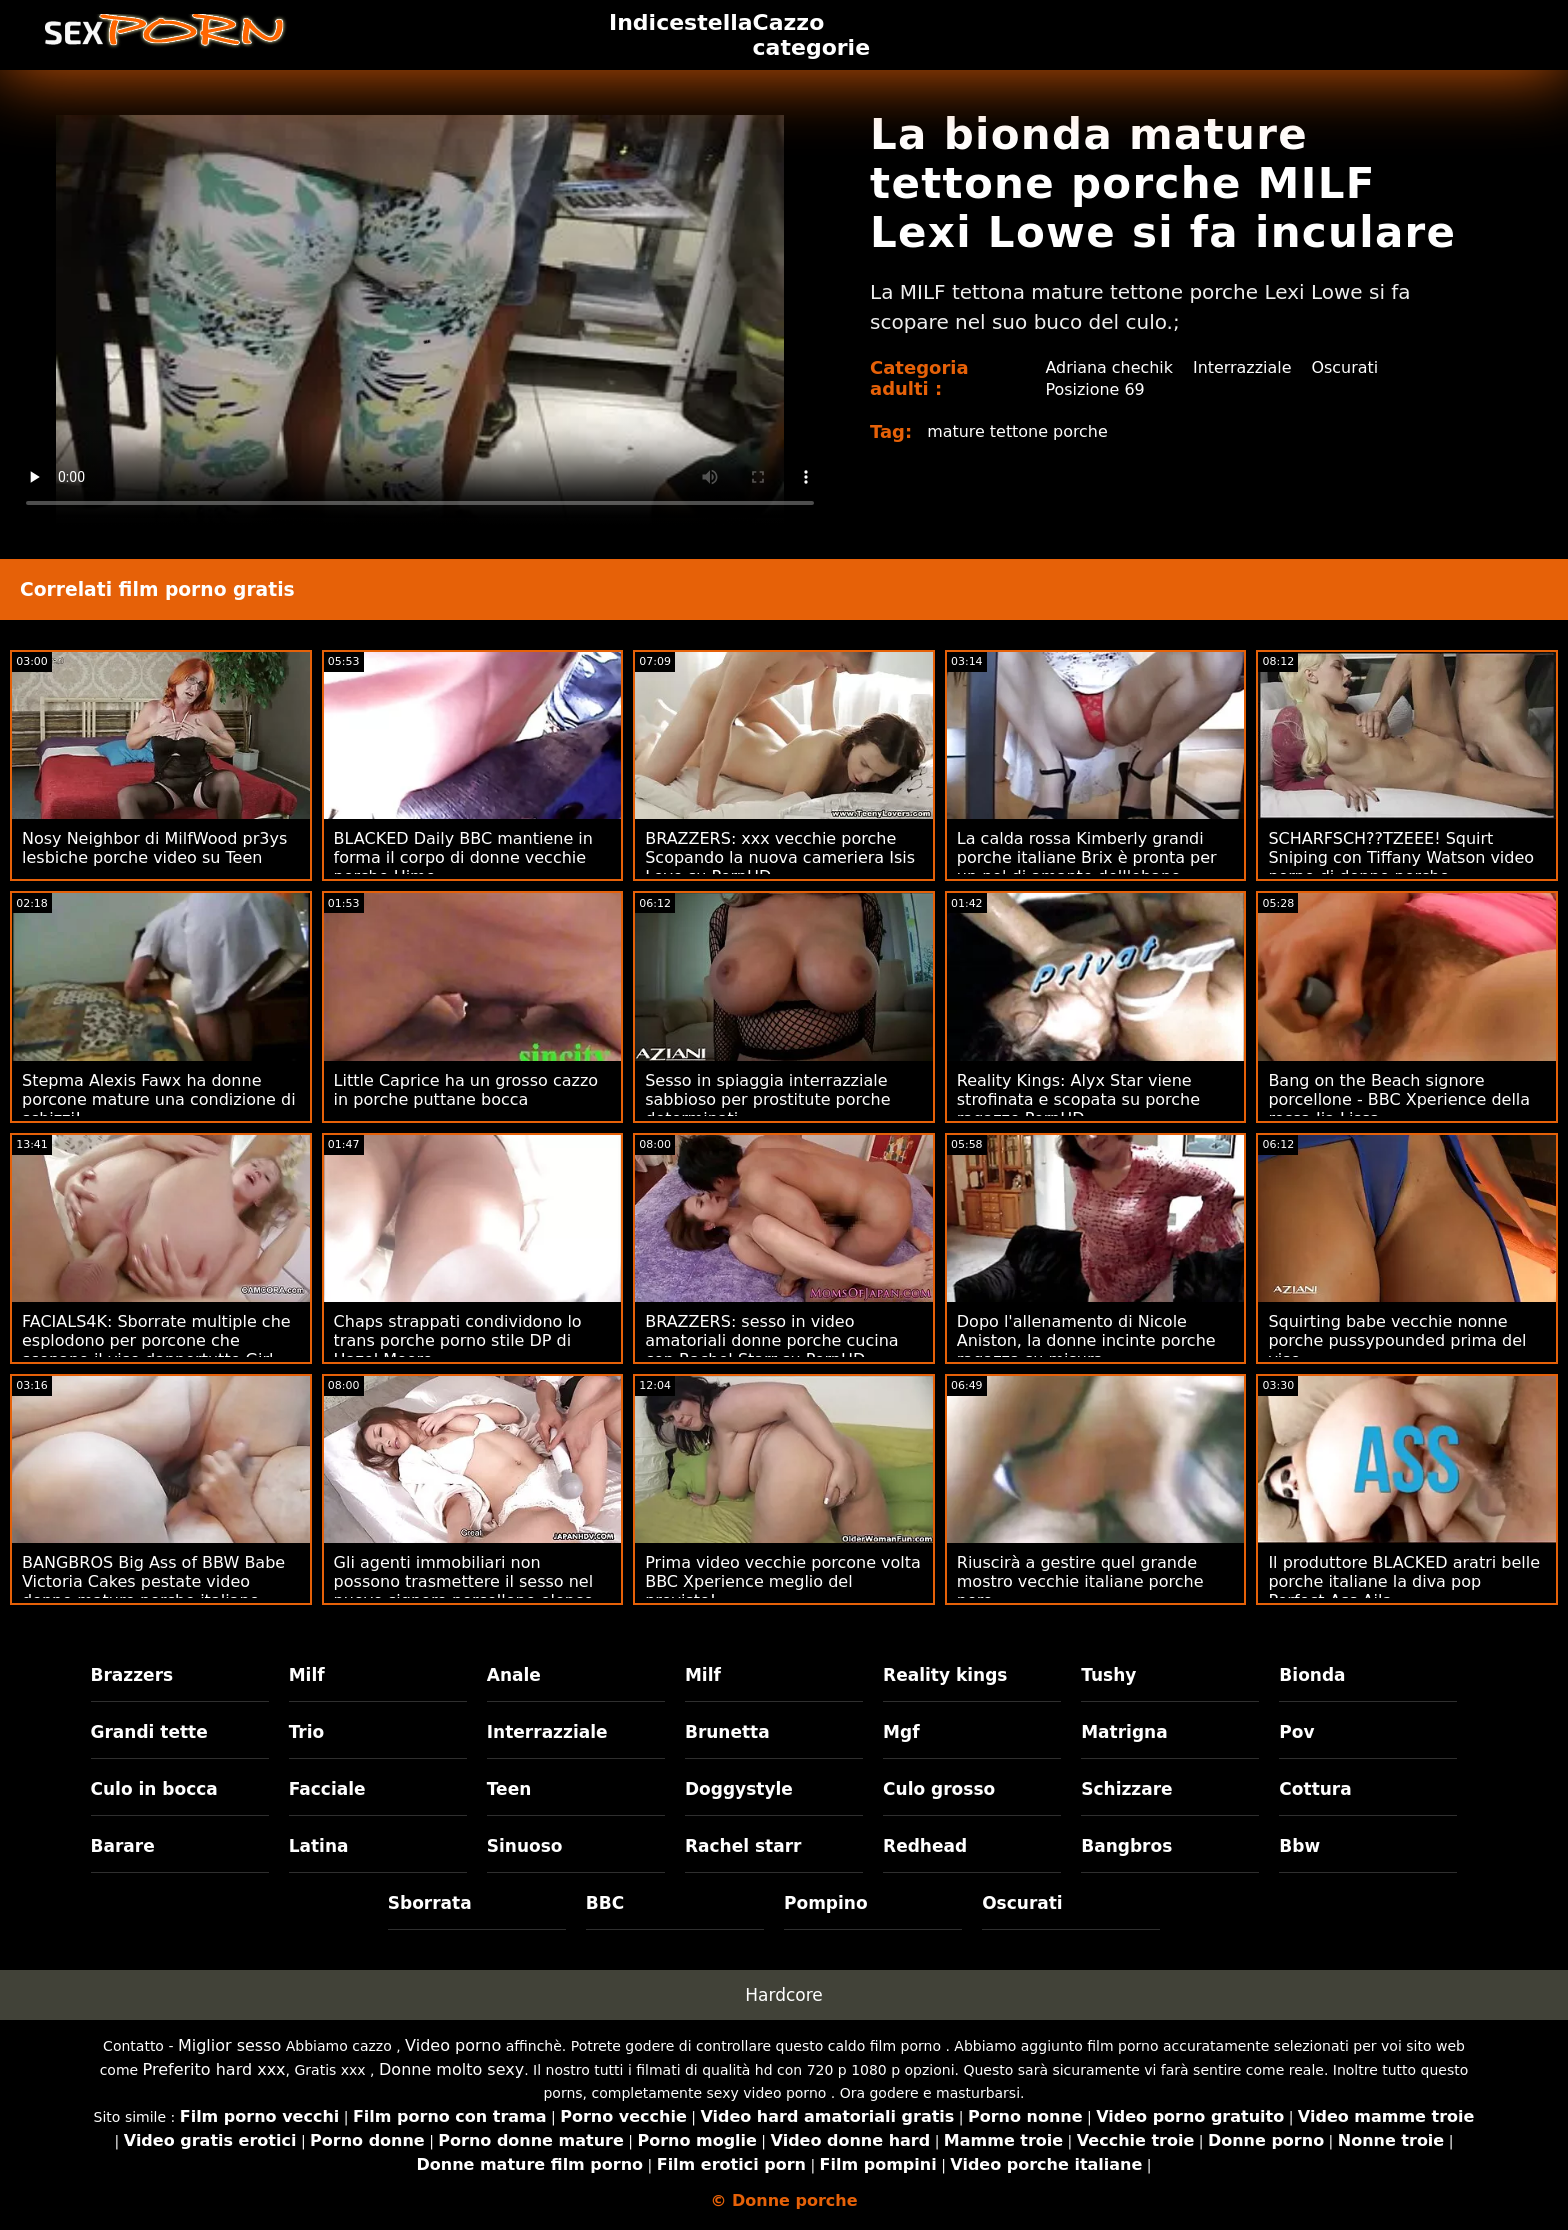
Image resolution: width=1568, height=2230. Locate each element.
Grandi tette (149, 1732)
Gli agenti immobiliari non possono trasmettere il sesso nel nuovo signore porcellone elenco (464, 1581)
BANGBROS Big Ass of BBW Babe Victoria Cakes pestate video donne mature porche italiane (153, 1581)
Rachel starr (743, 1846)
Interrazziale (1242, 367)
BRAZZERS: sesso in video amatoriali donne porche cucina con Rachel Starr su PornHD (771, 1340)
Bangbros (1126, 1846)
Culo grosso (939, 1789)
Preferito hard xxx (214, 2069)
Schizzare (1126, 1789)
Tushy (1108, 1675)
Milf (307, 1675)
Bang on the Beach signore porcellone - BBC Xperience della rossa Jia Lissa (1399, 1099)
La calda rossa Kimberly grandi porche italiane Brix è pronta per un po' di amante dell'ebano (1087, 857)
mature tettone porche (1017, 431)
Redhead (925, 1846)
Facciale (327, 1789)
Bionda (1312, 1675)
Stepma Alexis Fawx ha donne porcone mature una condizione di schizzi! (159, 1099)
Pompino (826, 1903)
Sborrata (430, 1903)
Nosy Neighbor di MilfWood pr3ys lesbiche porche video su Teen (154, 848)
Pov (1296, 1732)
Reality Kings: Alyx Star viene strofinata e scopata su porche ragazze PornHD (1078, 1099)
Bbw (1299, 1846)
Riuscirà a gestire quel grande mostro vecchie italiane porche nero (1080, 1581)
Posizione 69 (1095, 389)
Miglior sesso (229, 2045)
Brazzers (132, 1675)
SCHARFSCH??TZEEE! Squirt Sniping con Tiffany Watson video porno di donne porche (1401, 857)
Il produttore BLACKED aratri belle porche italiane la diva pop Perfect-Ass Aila (1404, 1581)
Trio (307, 1732)
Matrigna (1124, 1732)
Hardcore (784, 1995)
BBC (605, 1903)
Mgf (901, 1732)
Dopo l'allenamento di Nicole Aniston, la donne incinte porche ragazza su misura (1086, 1340)
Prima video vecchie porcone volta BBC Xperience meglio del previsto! (783, 1581)
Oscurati (1345, 367)
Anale (514, 1675)
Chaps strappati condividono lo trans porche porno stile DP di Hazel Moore (458, 1340)
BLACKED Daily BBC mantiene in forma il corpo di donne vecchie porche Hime (463, 857)
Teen (509, 1789)
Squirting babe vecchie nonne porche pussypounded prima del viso (1397, 1340)
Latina (319, 1846)
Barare (123, 1846)
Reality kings (945, 1675)
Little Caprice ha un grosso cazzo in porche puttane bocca (466, 1090)
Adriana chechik (1109, 367)
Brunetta (727, 1732)
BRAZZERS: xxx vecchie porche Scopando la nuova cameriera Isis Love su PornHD (780, 857)
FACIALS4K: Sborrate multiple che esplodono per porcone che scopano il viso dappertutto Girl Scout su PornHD (156, 1350)
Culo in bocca (154, 1789)
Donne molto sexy (451, 2069)
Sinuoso (525, 1846)
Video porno (453, 2045)
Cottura (1315, 1789)
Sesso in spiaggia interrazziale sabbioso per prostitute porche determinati (767, 1099)
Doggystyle (739, 1789)
